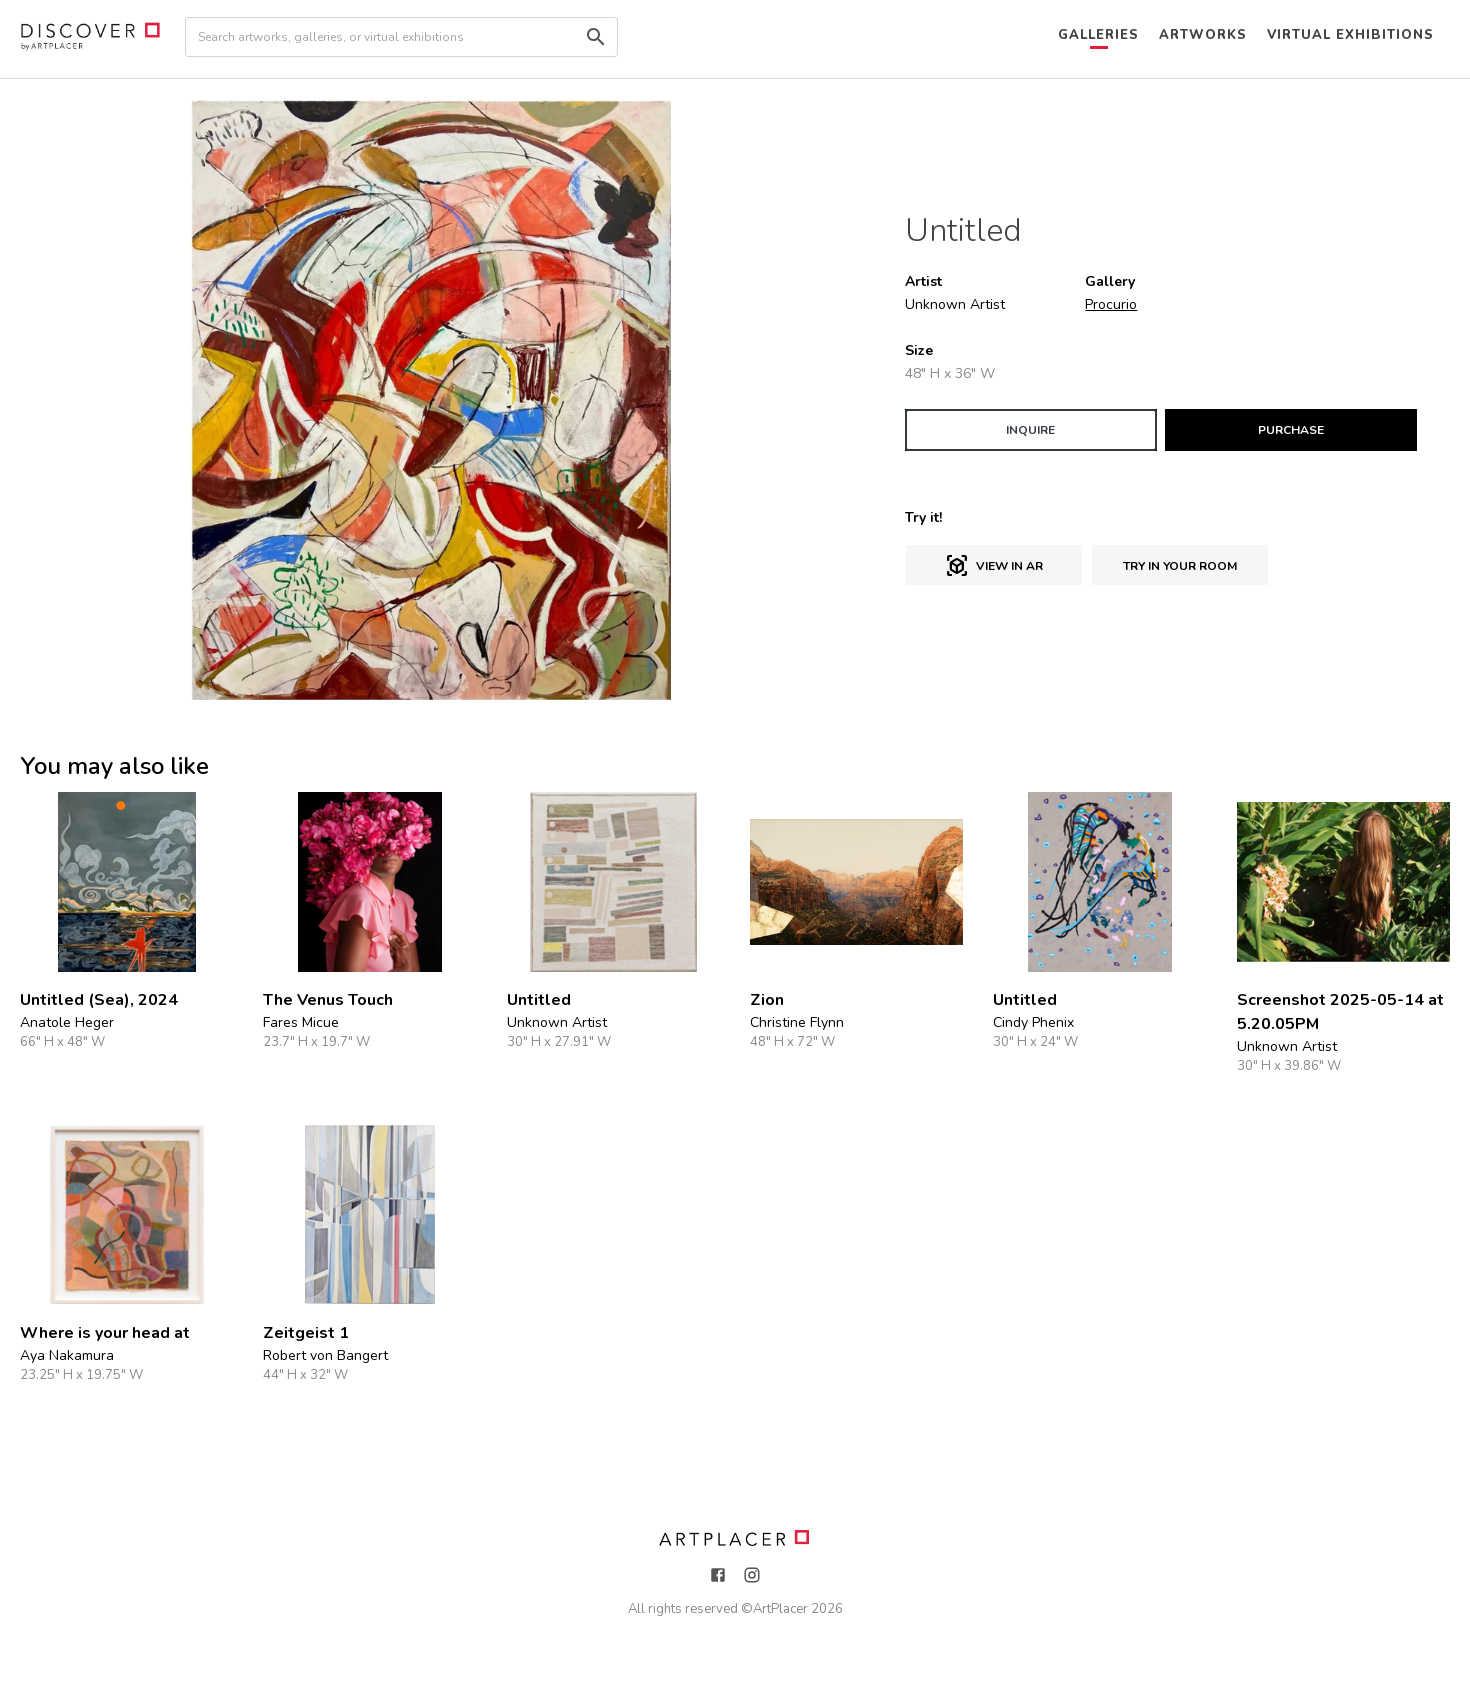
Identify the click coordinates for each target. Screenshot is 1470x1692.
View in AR (994, 566)
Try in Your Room (1180, 566)
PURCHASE (1291, 430)
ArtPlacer (780, 1609)
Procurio (1111, 304)
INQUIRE (1030, 430)
